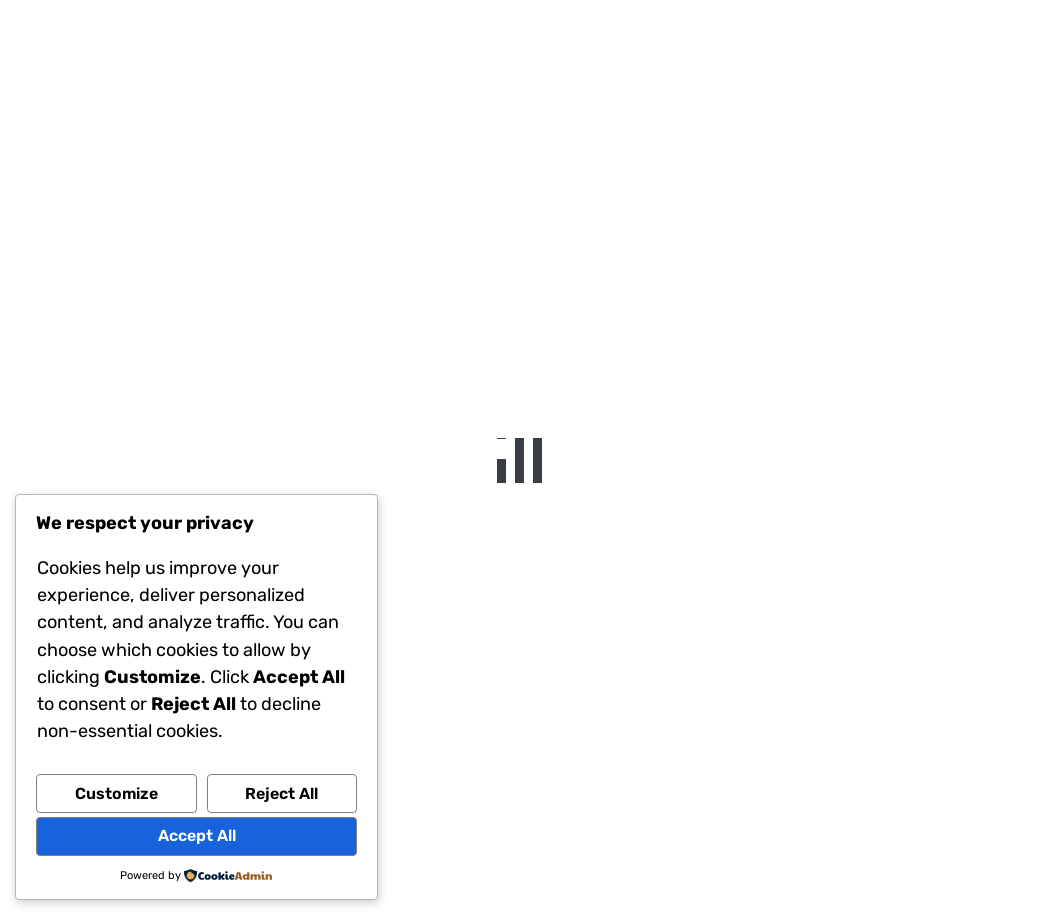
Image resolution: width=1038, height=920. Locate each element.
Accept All (197, 835)
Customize (116, 793)
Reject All (281, 793)
